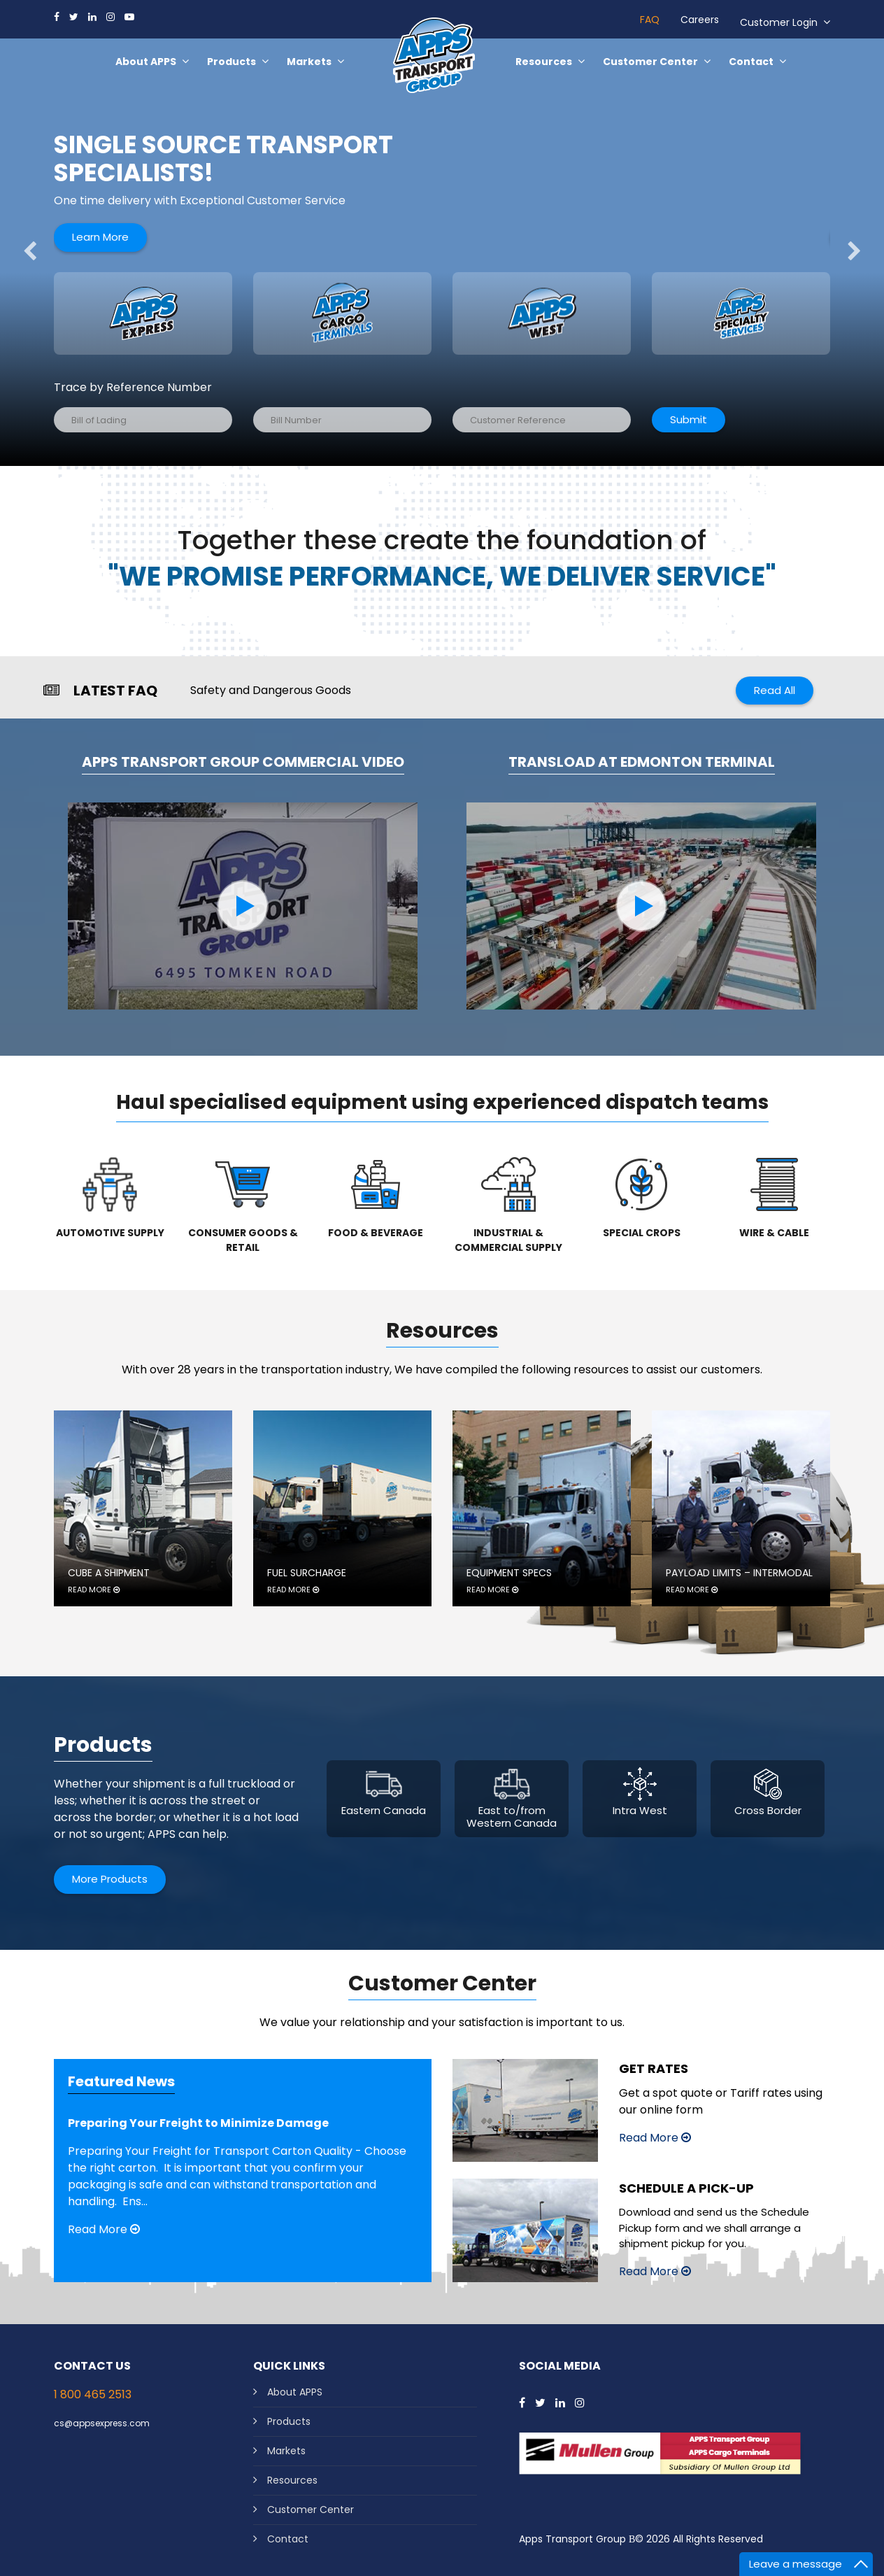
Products (289, 2421)
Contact (287, 2539)
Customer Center (310, 2510)
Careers (699, 20)
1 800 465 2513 (92, 2394)
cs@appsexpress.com (102, 2423)
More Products (110, 1878)
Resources (292, 2480)
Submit (688, 419)
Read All (774, 690)
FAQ (650, 20)
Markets (286, 2451)
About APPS (294, 2392)
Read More (104, 2229)
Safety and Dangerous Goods (270, 690)
